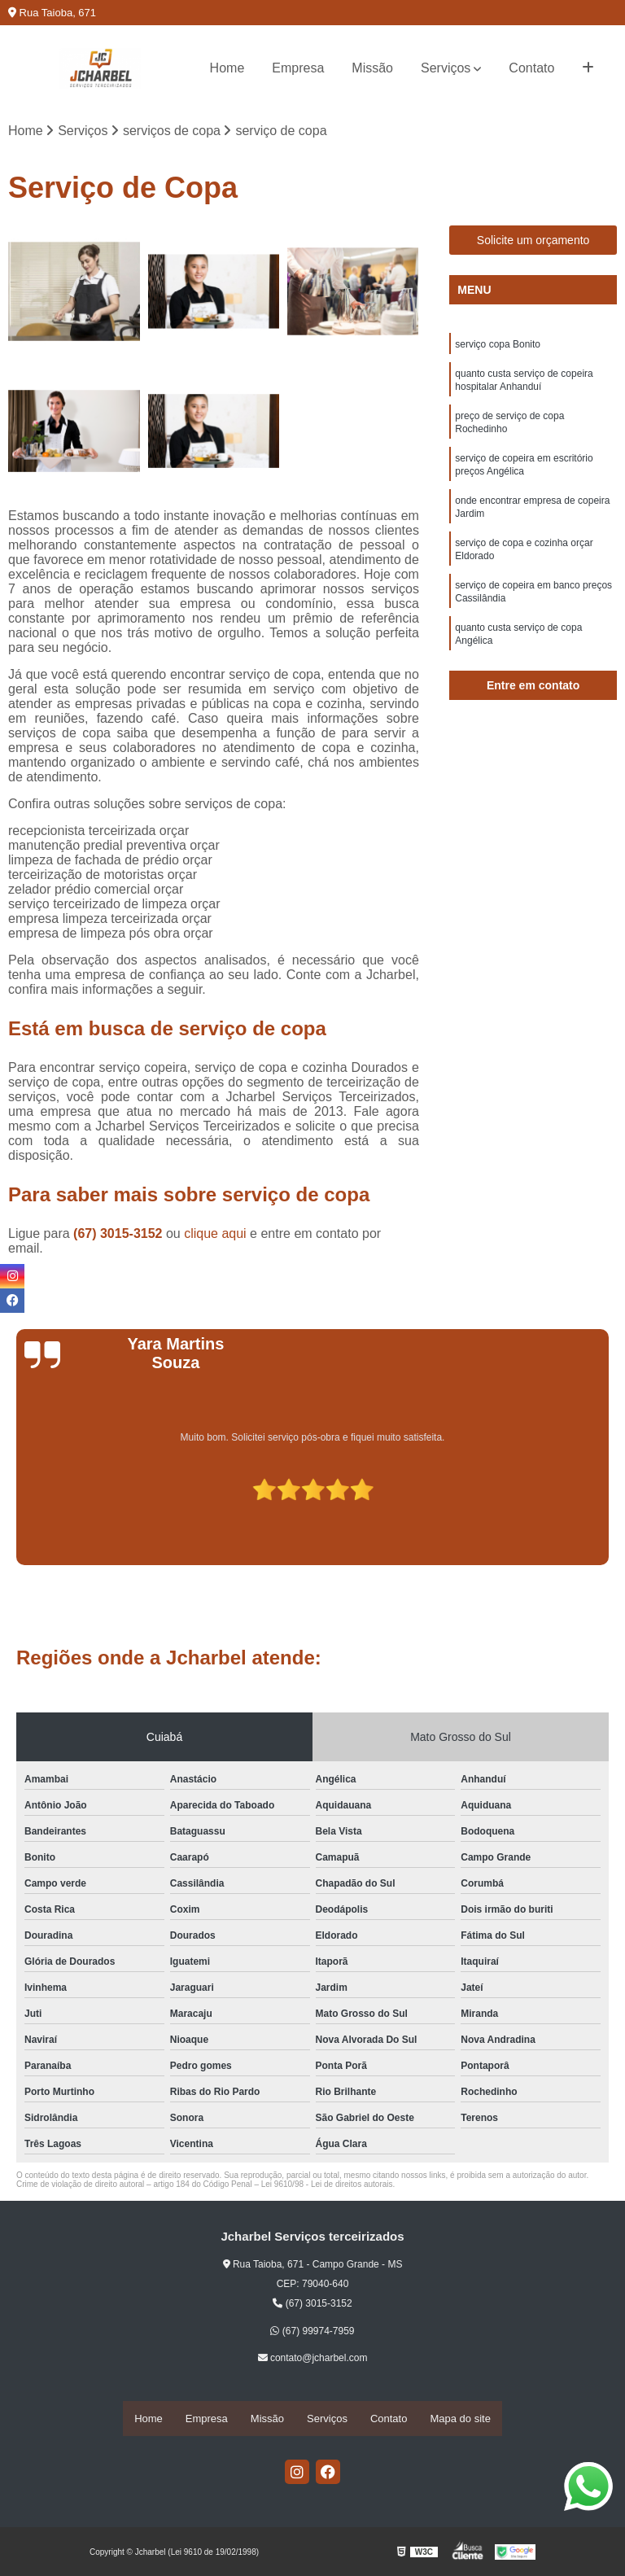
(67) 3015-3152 (119, 1235)
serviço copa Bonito (497, 346)
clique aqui (215, 1235)
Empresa (298, 68)
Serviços (445, 68)
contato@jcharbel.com (313, 2359)
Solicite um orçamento (533, 241)
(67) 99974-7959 (312, 2332)
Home (227, 68)
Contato (531, 68)
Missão (372, 68)
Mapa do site (460, 2419)
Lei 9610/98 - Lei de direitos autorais (327, 2185)
